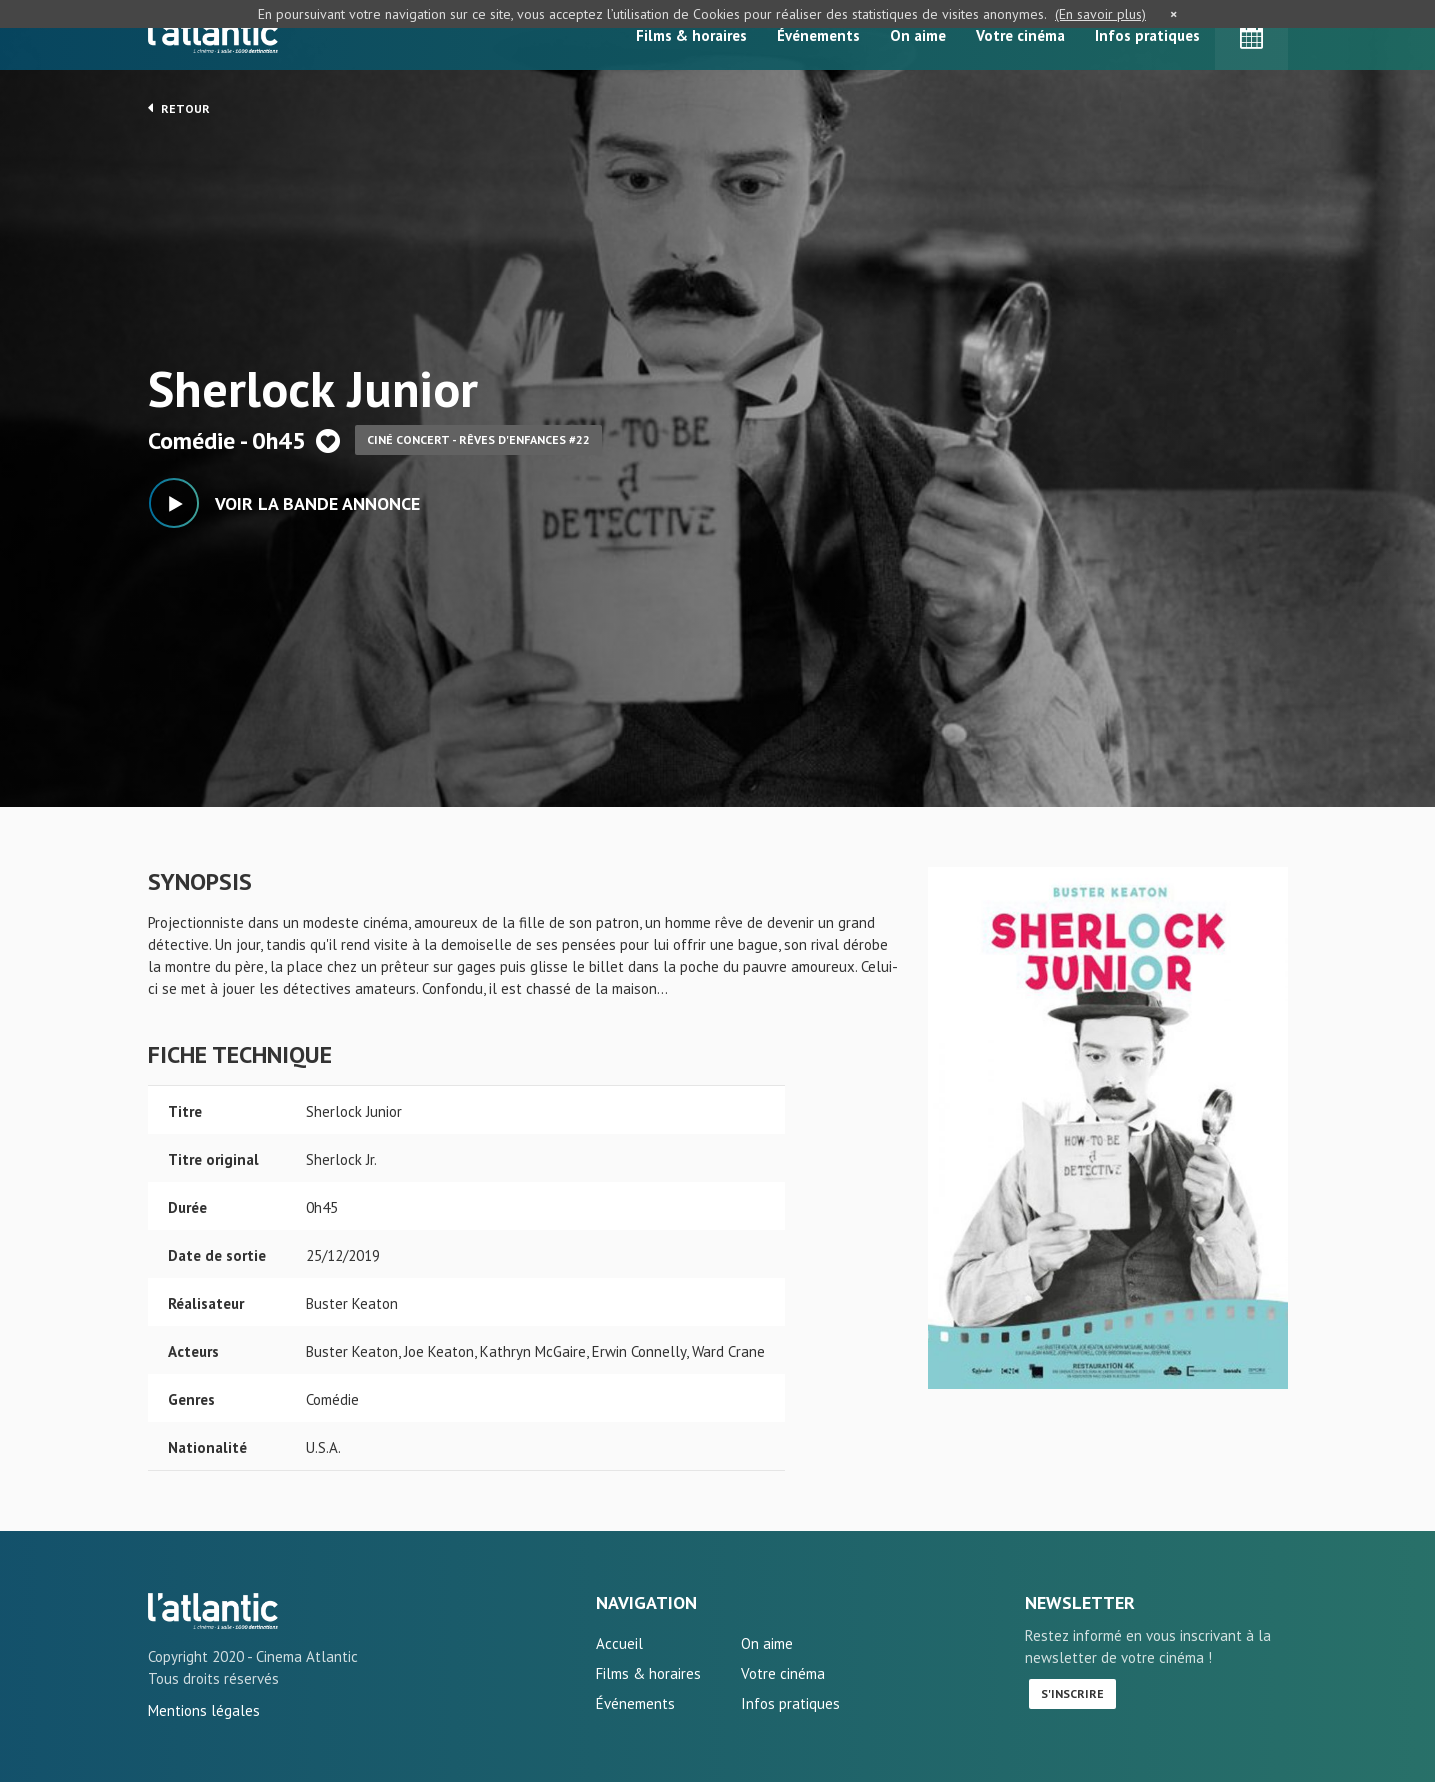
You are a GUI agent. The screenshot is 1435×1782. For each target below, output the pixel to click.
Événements (818, 35)
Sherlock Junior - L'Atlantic (213, 1611)
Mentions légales (204, 1710)
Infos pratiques (1147, 35)
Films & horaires (691, 35)
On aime (918, 35)
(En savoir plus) (1100, 14)
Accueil (619, 1643)
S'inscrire (1072, 1693)
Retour (179, 108)
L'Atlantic (213, 35)
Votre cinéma (1020, 35)
